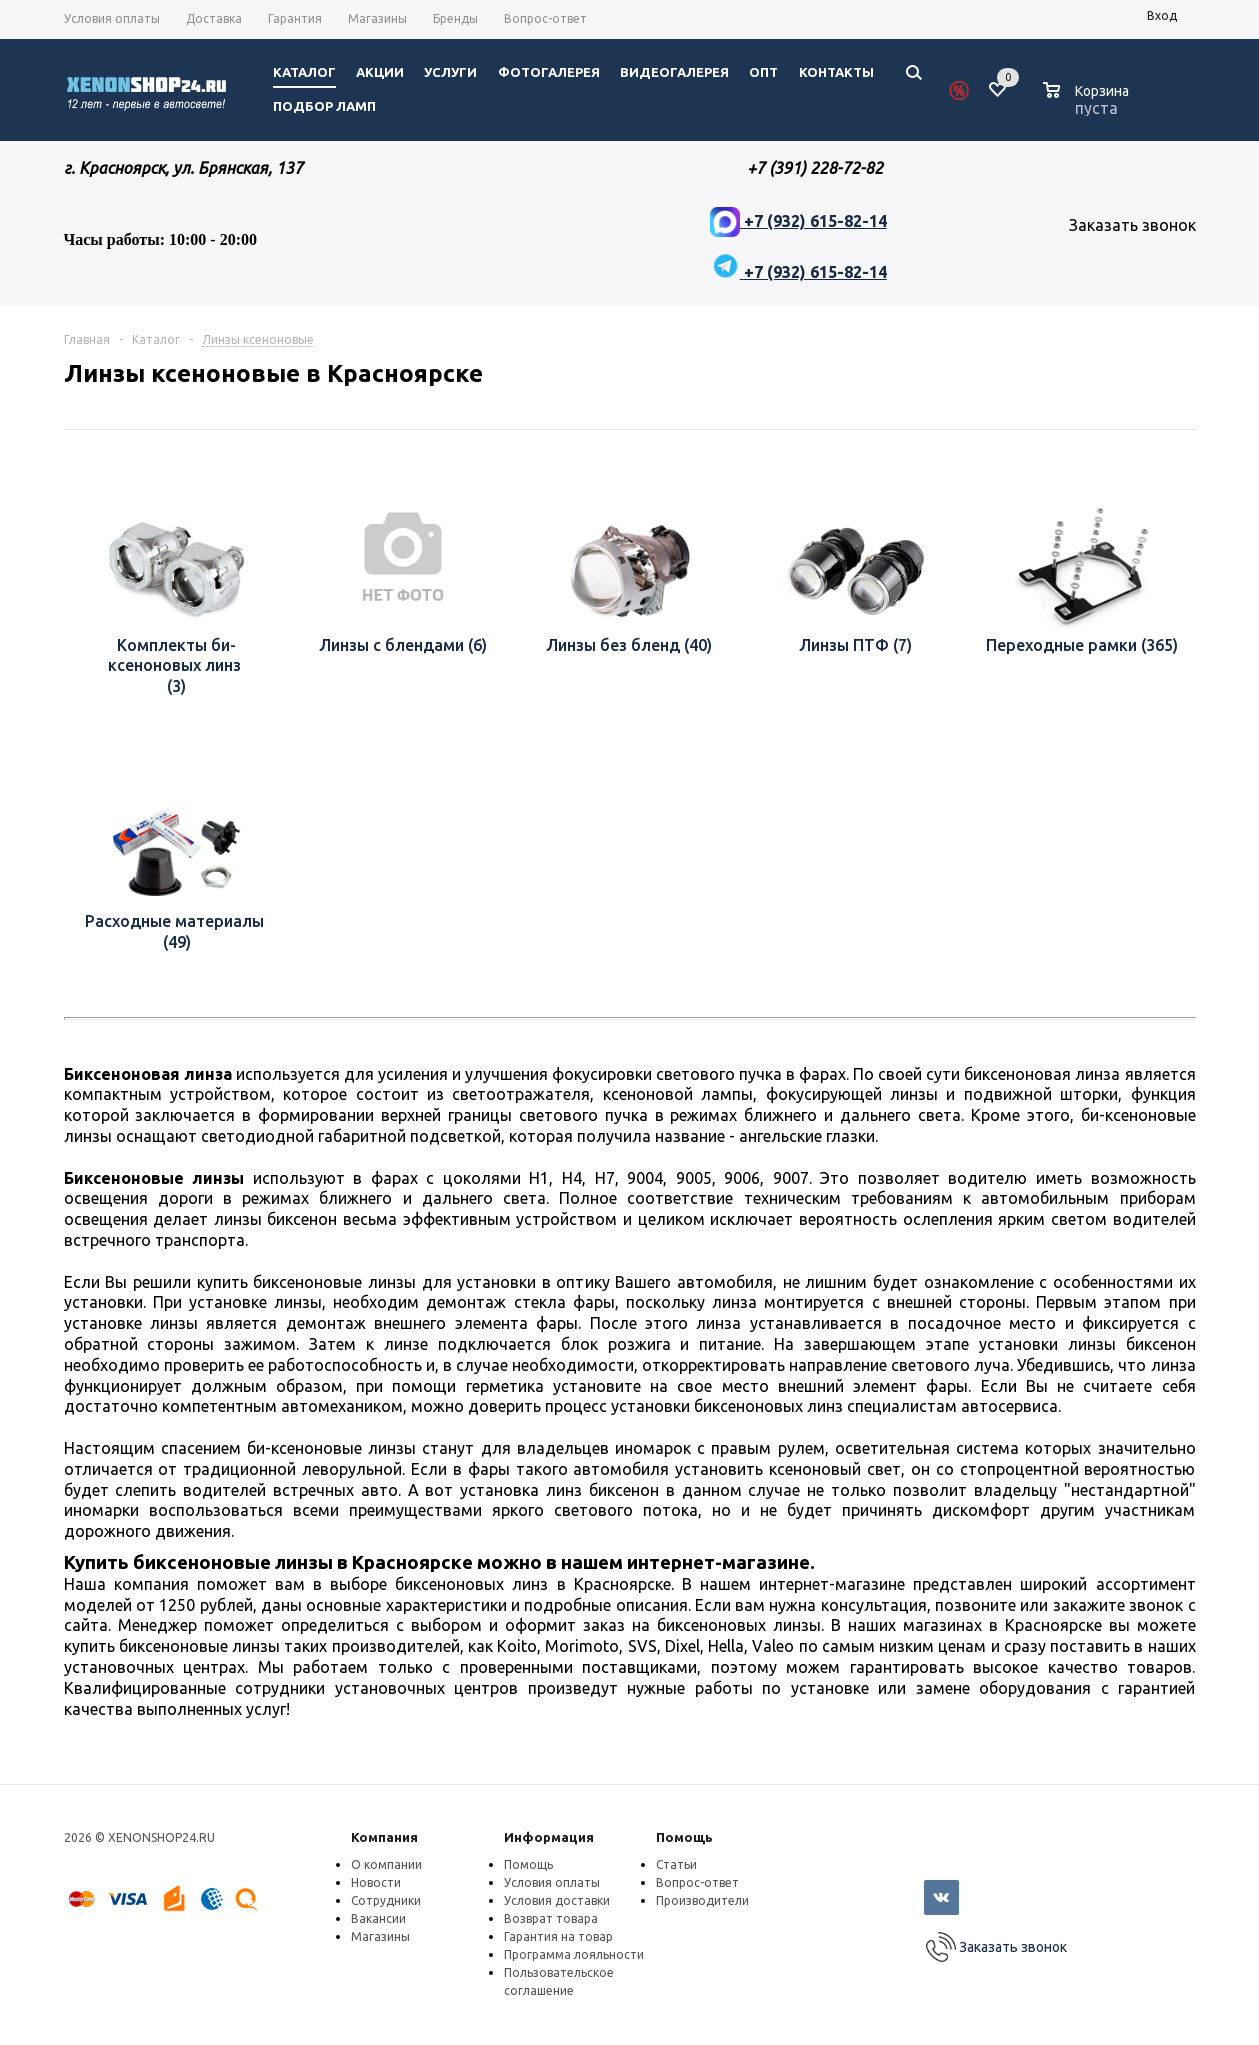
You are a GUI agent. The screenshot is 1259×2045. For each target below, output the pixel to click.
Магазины (380, 1936)
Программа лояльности (574, 1954)
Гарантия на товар (558, 1936)
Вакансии (378, 1918)
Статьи (676, 1864)
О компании (386, 1864)
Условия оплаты (552, 1882)
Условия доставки (557, 1900)
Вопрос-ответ (697, 1882)
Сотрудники (386, 1900)
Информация (549, 1837)
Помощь (684, 1837)
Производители (702, 1900)
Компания (384, 1837)
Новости (376, 1882)
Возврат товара (551, 1918)
